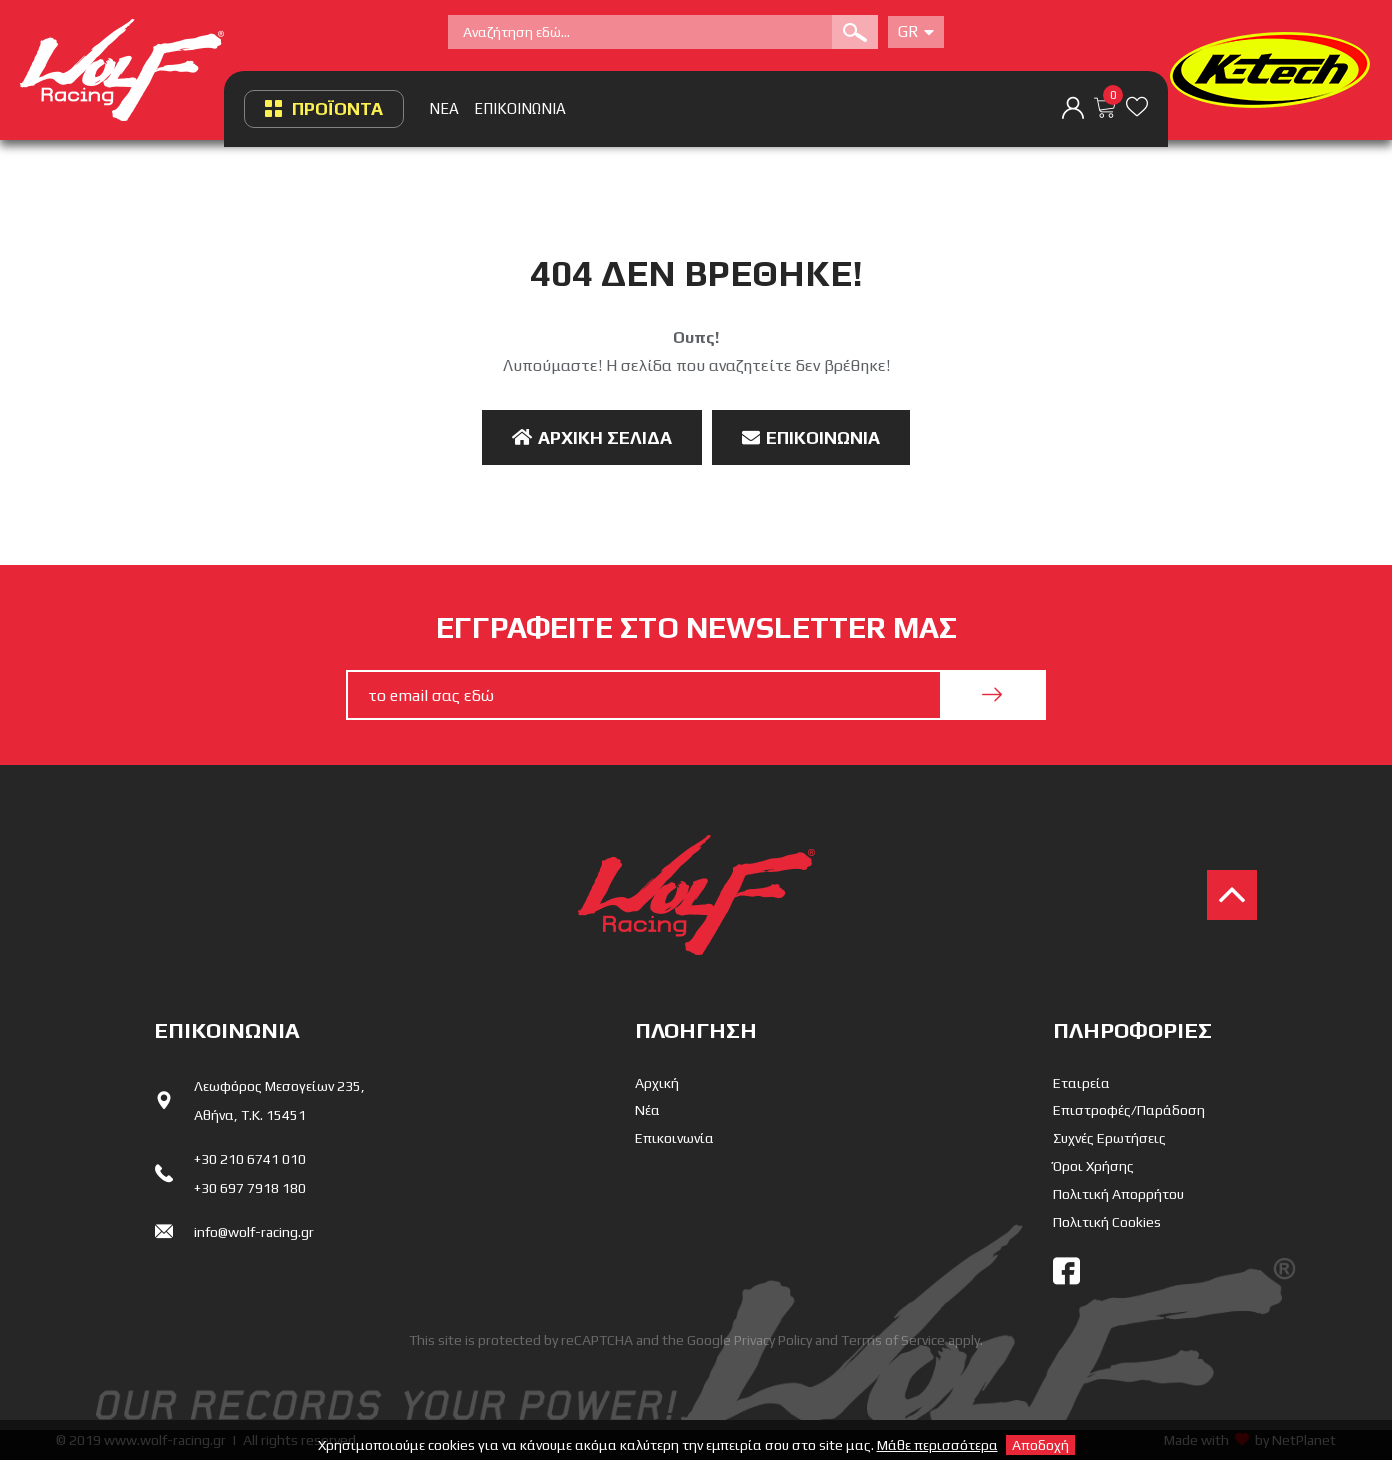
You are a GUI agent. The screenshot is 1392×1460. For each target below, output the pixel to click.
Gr (916, 31)
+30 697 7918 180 (250, 1188)
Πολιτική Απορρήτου (1118, 1194)
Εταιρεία (1081, 1083)
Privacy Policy (773, 1340)
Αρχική (657, 1083)
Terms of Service (893, 1340)
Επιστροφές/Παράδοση (1129, 1110)
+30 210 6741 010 (250, 1159)
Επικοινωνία (811, 437)
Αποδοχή (1040, 1445)
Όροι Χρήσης (1093, 1166)
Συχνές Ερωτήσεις (1109, 1138)
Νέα (647, 1110)
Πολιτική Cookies (1107, 1222)
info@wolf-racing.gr (254, 1232)
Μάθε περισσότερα (937, 1445)
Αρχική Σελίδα (592, 437)
